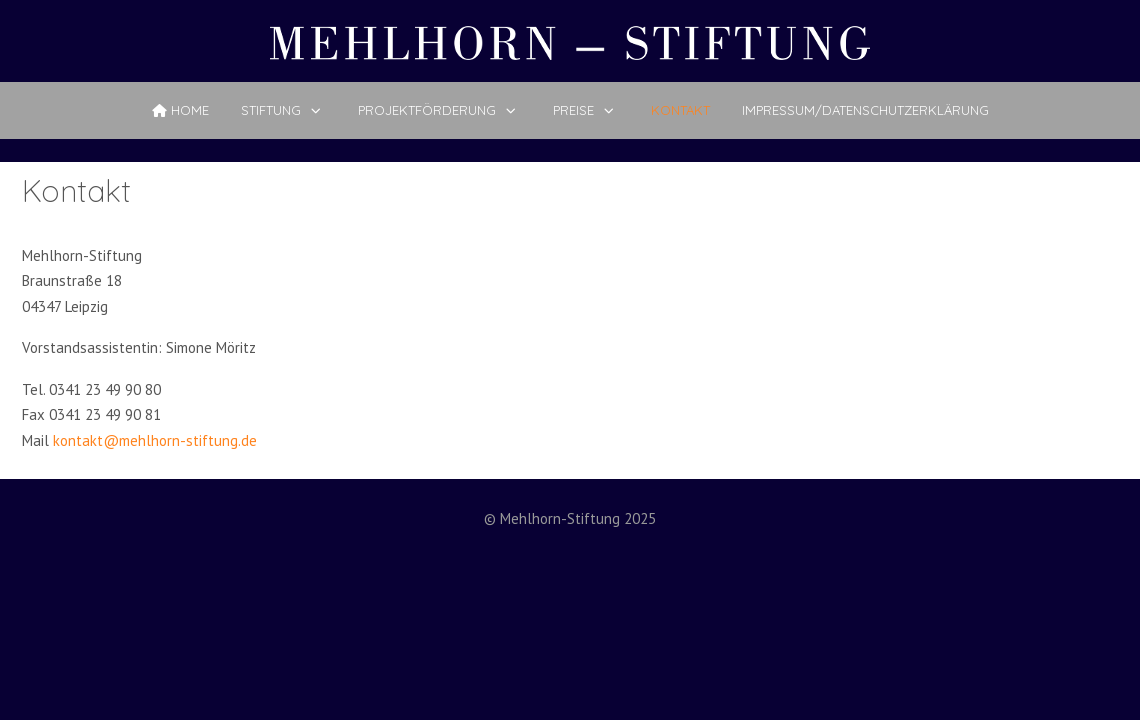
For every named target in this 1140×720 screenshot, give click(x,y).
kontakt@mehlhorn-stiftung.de (155, 440)
